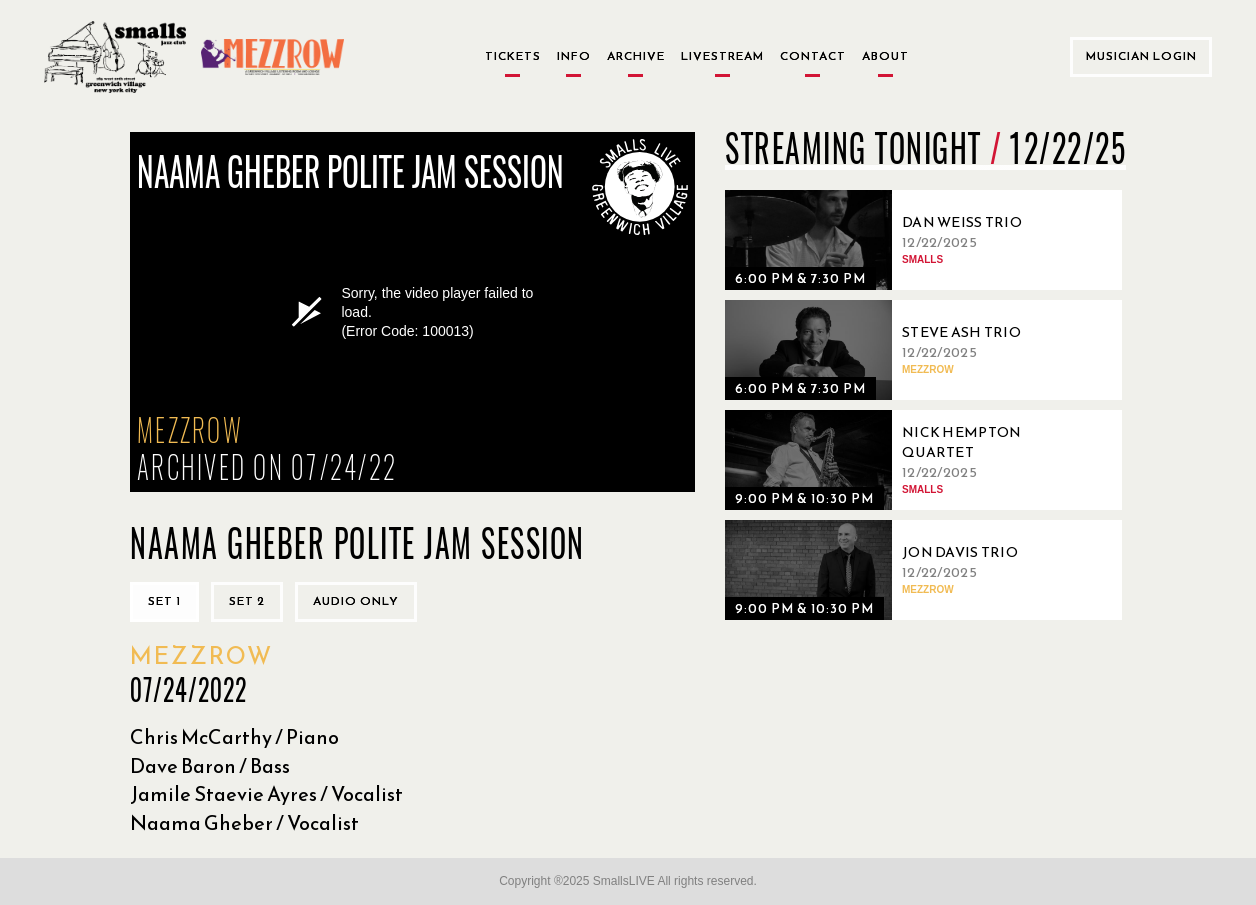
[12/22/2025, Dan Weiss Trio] (895, 240)
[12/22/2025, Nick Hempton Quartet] (895, 460)
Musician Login (1141, 56)
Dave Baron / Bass (210, 766)
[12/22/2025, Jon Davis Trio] (895, 570)
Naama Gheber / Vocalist (244, 823)
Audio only (356, 601)
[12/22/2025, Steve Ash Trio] (895, 350)
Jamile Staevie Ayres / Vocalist (266, 794)
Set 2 (247, 601)
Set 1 (164, 601)
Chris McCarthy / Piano (234, 737)
